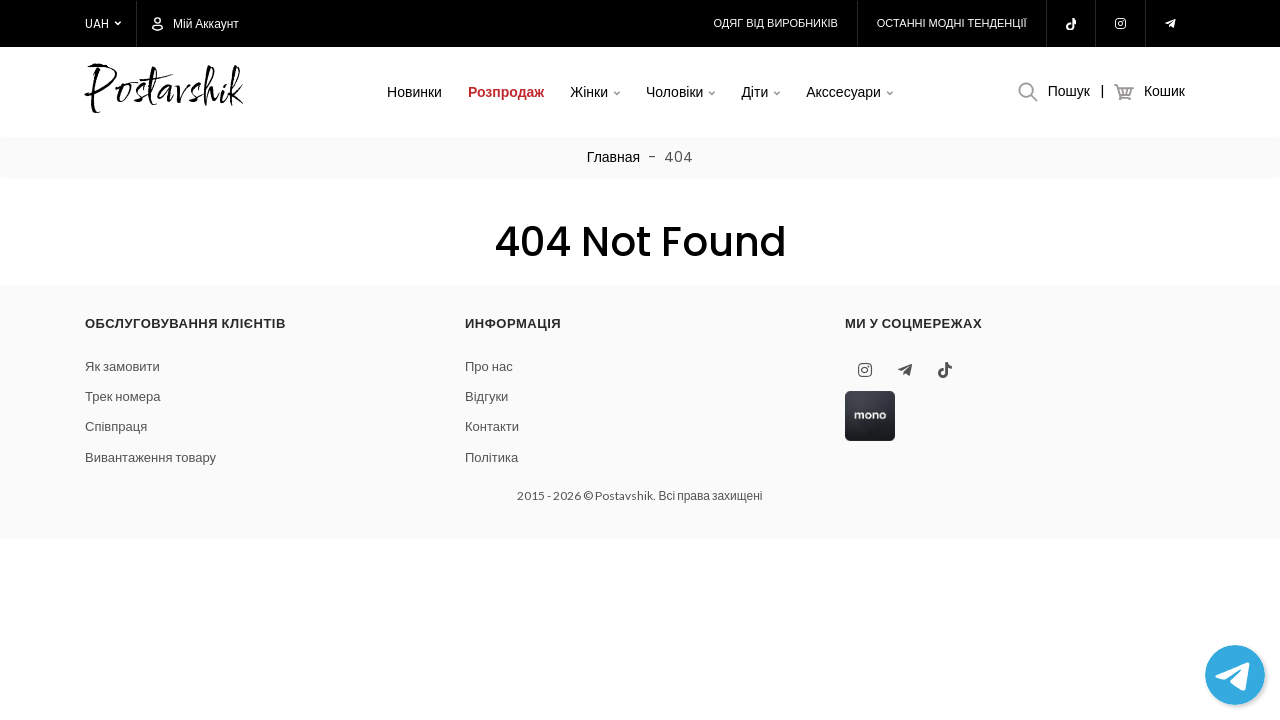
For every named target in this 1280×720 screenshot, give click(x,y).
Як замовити (122, 366)
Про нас (489, 366)
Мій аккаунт (195, 24)
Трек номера (122, 396)
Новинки (414, 92)
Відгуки (486, 396)
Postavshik (162, 92)
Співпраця (116, 426)
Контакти (492, 426)
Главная (613, 157)
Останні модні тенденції (952, 23)
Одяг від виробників (776, 23)
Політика (491, 457)
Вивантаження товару (150, 457)
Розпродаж (506, 92)
